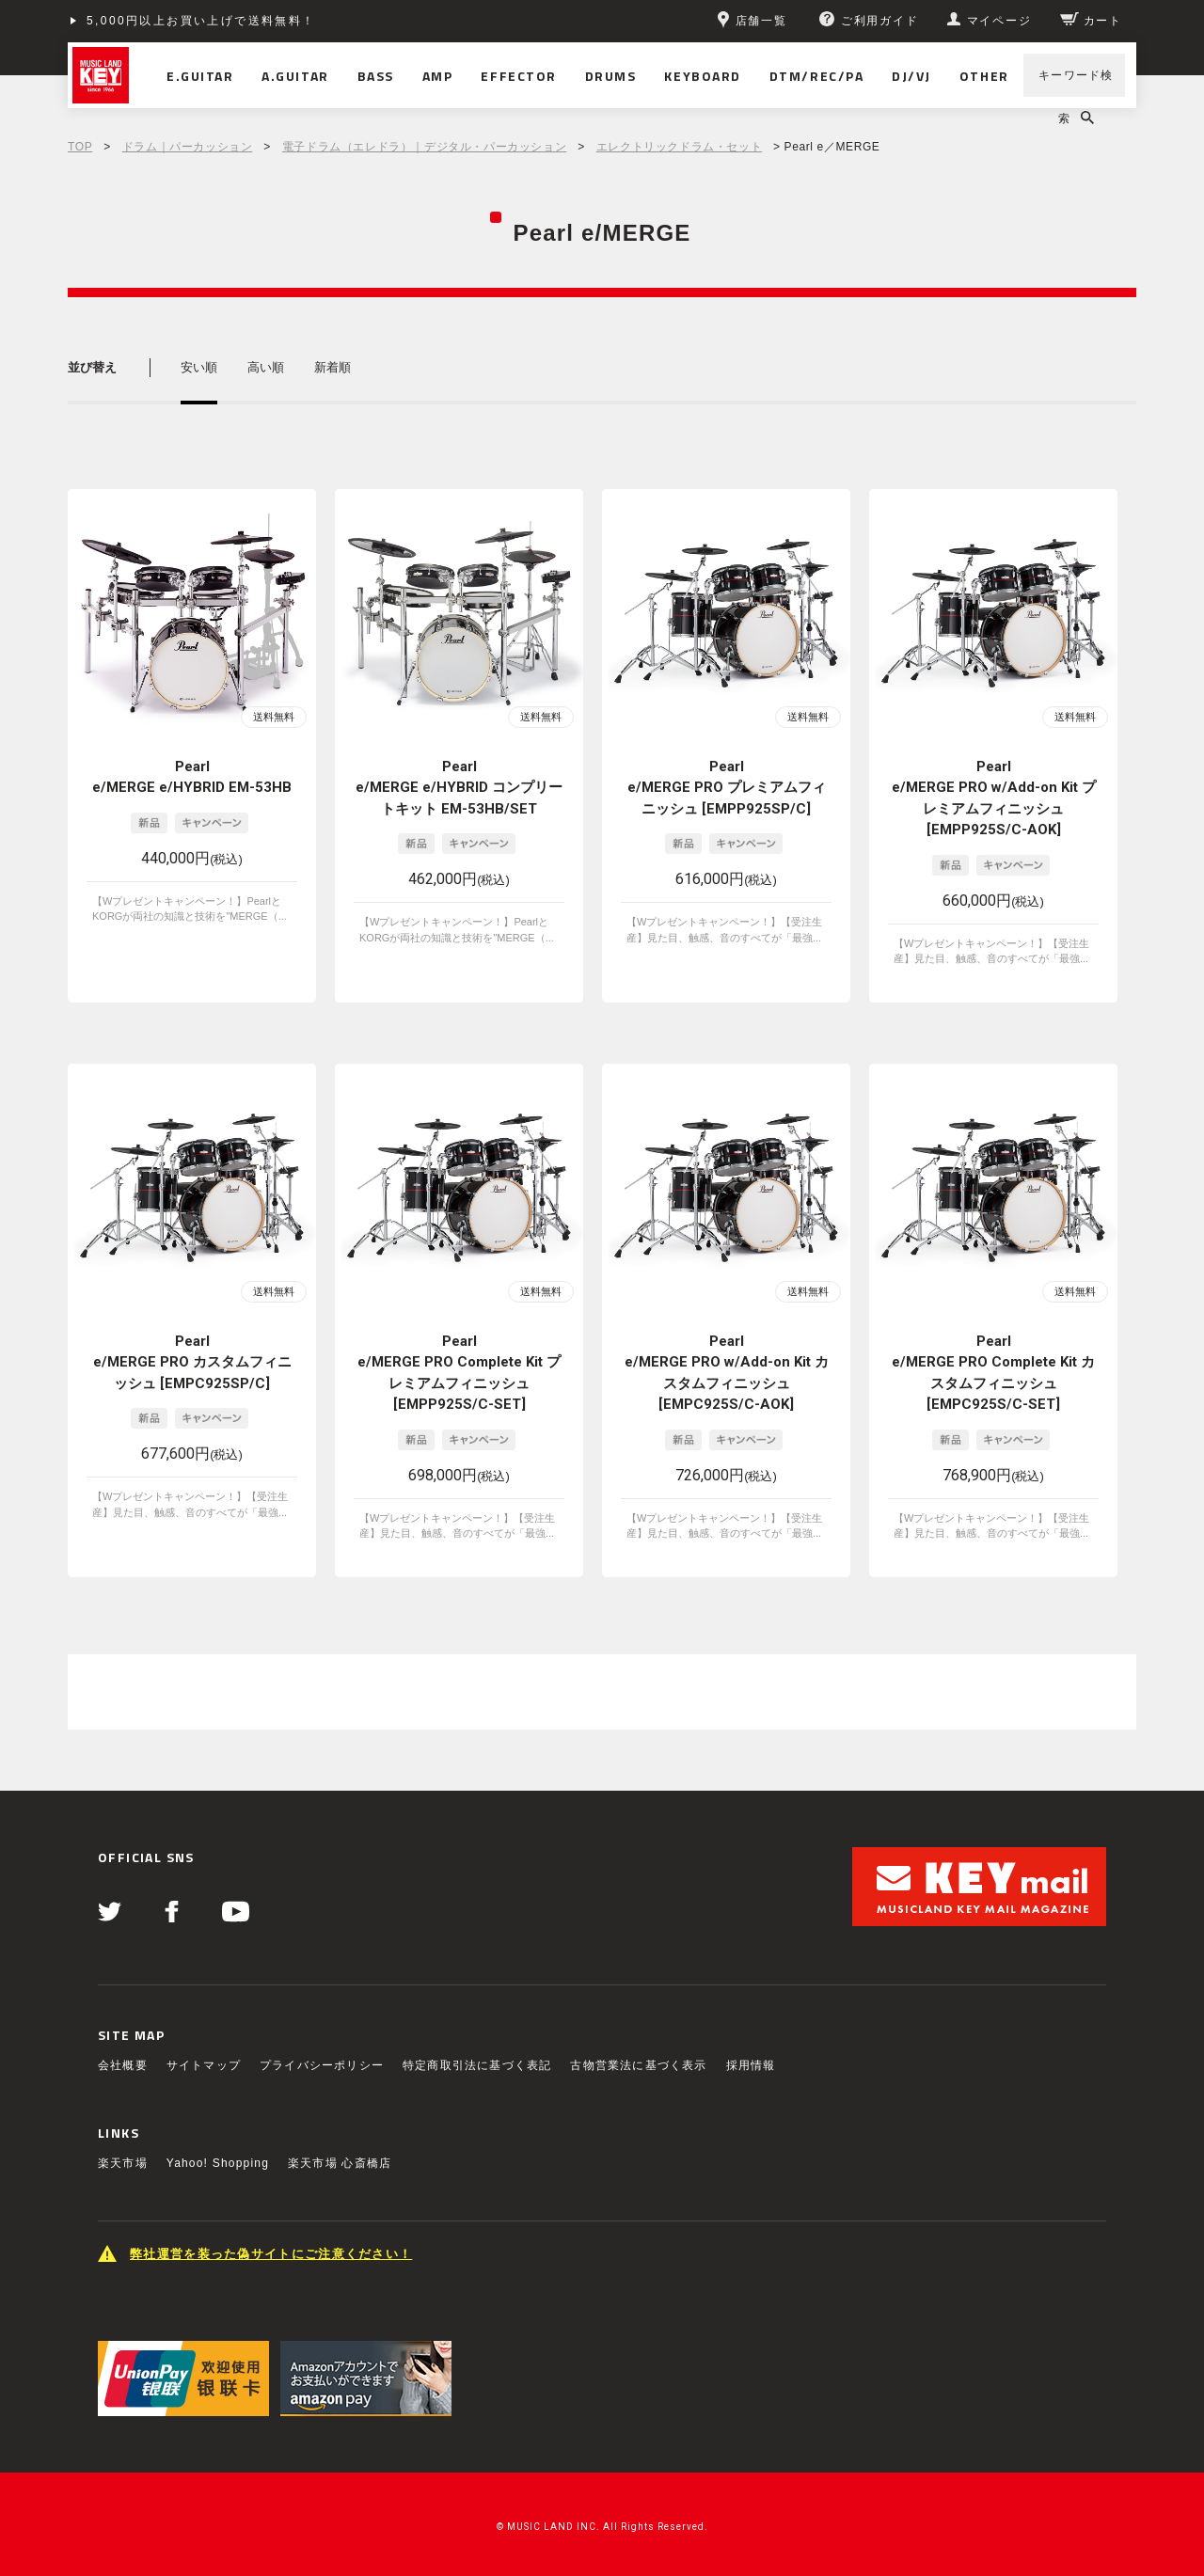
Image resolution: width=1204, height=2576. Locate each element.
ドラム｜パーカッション (187, 146)
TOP (80, 146)
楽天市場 (123, 2163)
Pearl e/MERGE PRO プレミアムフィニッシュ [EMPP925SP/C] (726, 787)
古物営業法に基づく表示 (638, 2065)
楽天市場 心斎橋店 (339, 2163)
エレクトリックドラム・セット (679, 146)
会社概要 (123, 2065)
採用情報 (751, 2065)
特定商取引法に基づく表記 (477, 2065)
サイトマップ (203, 2065)
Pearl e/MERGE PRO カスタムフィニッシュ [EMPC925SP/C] (192, 1362)
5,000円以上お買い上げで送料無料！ (201, 20)
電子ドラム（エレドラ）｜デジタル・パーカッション (424, 146)
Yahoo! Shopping (217, 2163)
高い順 (265, 367)
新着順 (332, 367)
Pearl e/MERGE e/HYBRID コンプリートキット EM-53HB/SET (459, 787)
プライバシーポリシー (322, 2065)
